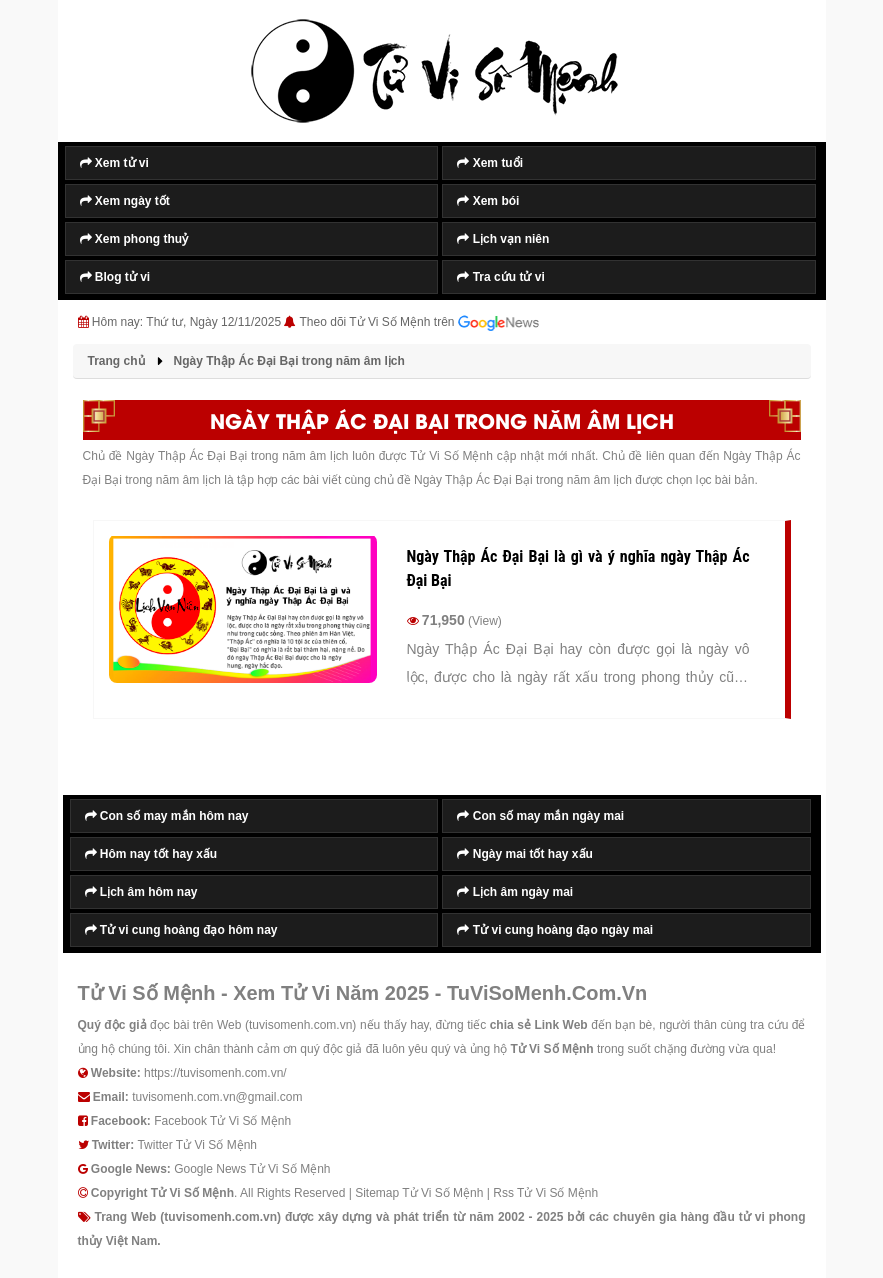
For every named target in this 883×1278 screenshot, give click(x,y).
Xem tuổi (490, 163)
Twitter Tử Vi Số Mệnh (197, 1145)
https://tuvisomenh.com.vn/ (215, 1073)
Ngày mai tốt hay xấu (524, 854)
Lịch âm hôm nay (141, 892)
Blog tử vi (115, 277)
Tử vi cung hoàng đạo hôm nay (181, 930)
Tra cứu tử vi (500, 277)
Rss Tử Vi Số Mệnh (545, 1193)
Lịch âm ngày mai (515, 892)
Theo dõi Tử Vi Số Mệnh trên (420, 323)
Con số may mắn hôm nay (167, 816)
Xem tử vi (114, 163)
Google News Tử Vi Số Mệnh (252, 1169)
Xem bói (488, 201)
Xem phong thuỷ (134, 239)
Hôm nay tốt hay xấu (151, 854)
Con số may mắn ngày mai (540, 816)
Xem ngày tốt (125, 201)
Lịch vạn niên (503, 239)
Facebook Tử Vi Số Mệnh (222, 1121)
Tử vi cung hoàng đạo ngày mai (555, 930)
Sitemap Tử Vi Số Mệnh (419, 1193)
